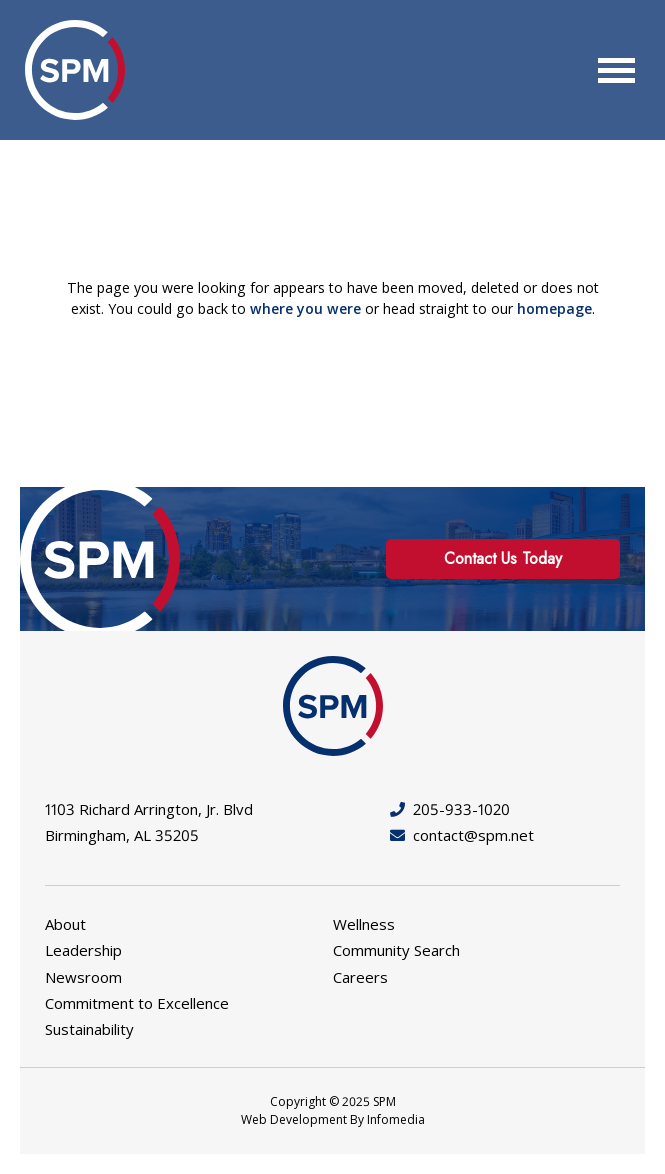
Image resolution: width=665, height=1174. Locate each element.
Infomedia (396, 1119)
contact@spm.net (462, 835)
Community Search (396, 950)
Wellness (364, 924)
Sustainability (89, 1029)
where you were (305, 308)
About (65, 924)
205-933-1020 (450, 809)
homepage (554, 308)
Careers (360, 977)
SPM (75, 70)
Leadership (83, 950)
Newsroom (83, 977)
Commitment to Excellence (137, 1003)
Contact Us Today (503, 558)
